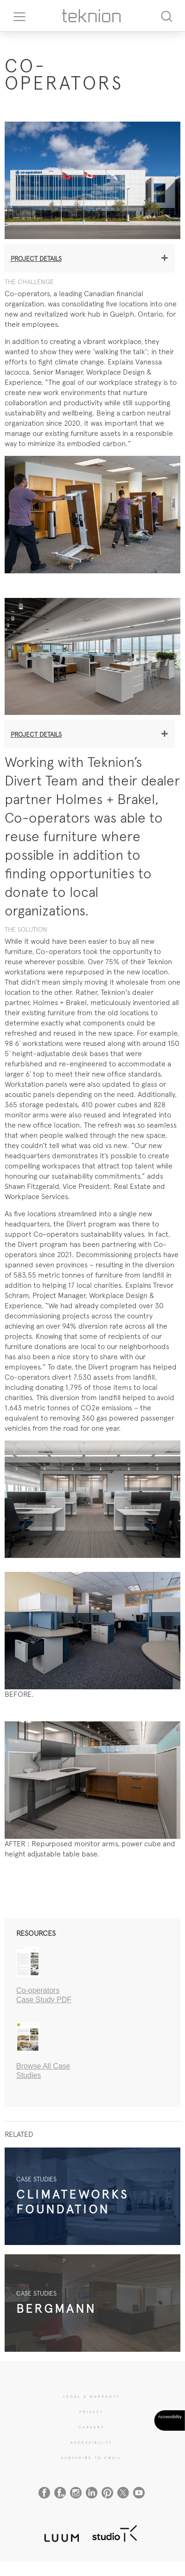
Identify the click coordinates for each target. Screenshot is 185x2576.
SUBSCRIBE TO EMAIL (91, 2457)
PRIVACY (91, 2411)
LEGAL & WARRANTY (91, 2396)
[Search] (166, 15)
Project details (36, 258)
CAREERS (91, 2427)
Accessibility (91, 2442)
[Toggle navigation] (16, 15)
